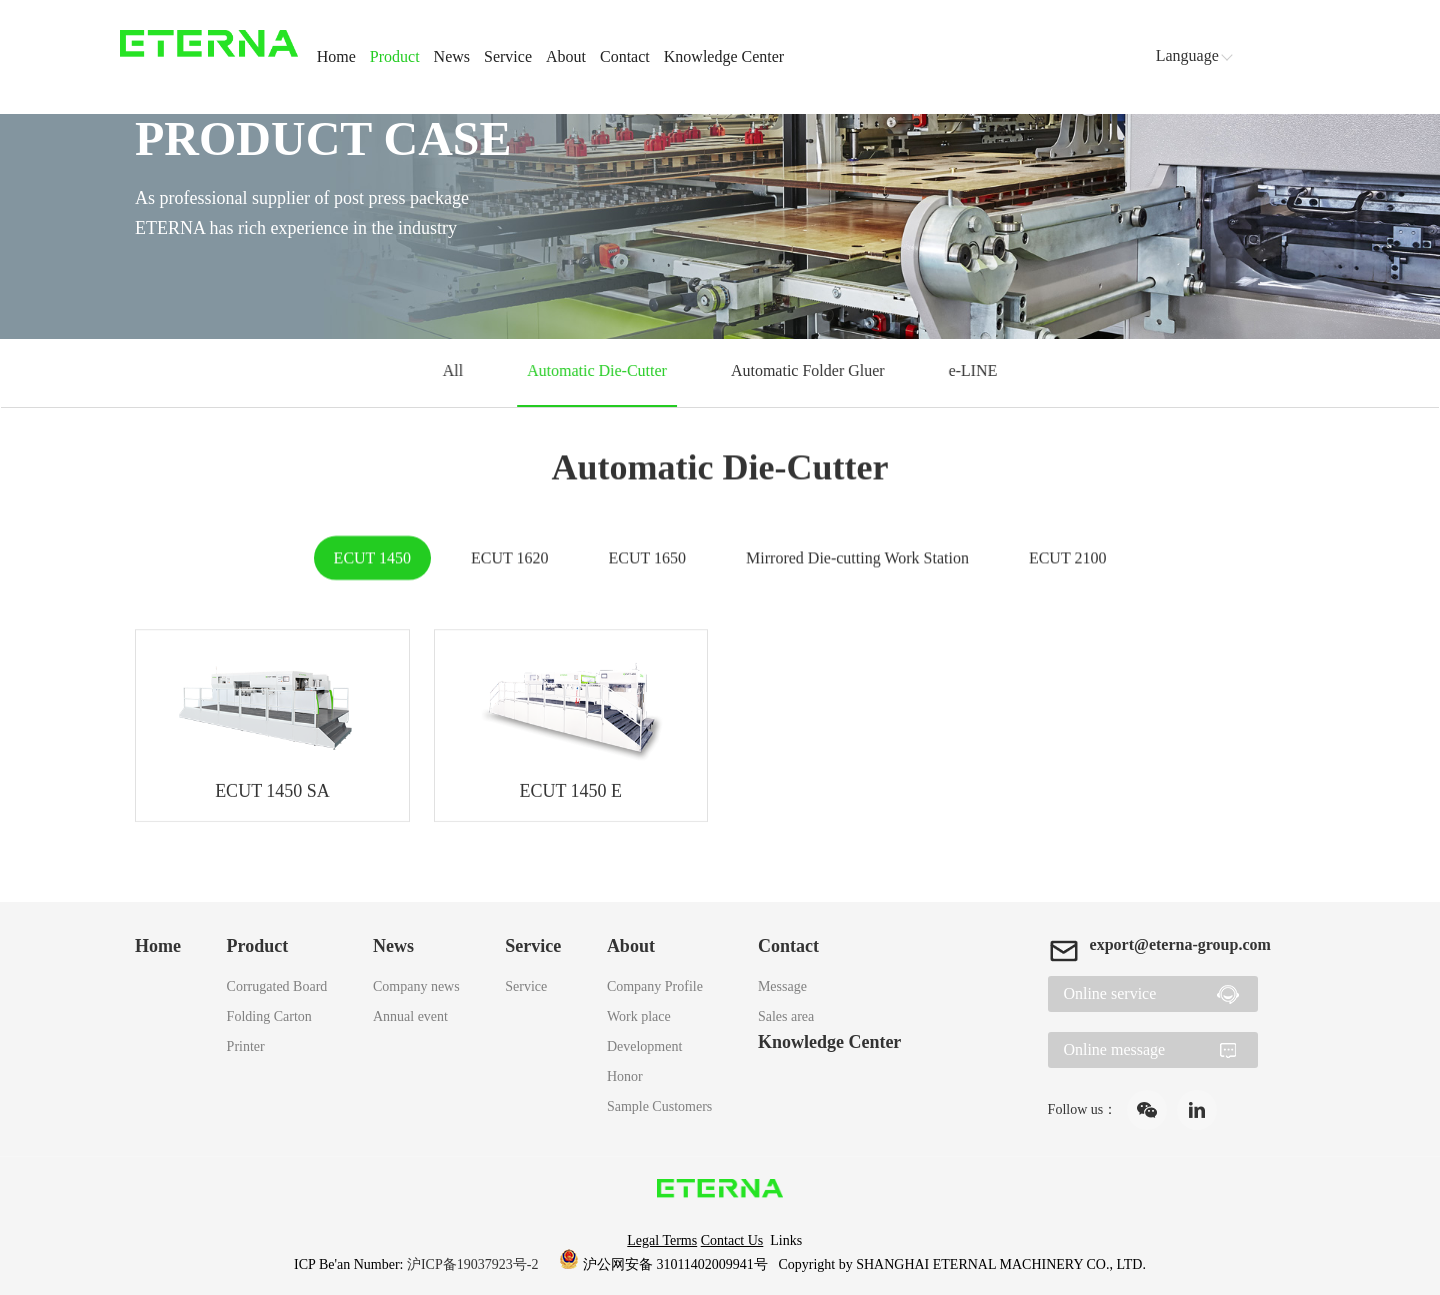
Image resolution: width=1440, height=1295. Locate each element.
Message (782, 986)
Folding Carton (269, 1016)
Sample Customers (659, 1106)
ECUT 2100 (1067, 558)
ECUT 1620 (509, 558)
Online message (1114, 1049)
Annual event (410, 1016)
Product (395, 56)
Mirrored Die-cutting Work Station (857, 558)
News (452, 56)
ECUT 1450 (372, 558)
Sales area (786, 1016)
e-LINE (970, 370)
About (566, 56)
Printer (246, 1046)
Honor (625, 1076)
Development (644, 1046)
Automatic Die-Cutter (598, 370)
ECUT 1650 (647, 558)
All (456, 370)
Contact (625, 56)
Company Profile (655, 986)
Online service (1109, 993)
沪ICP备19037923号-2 (474, 1264)
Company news (416, 986)
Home (336, 56)
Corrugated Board (277, 986)
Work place (639, 1016)
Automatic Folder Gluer (807, 370)
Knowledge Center (724, 56)
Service (508, 56)
